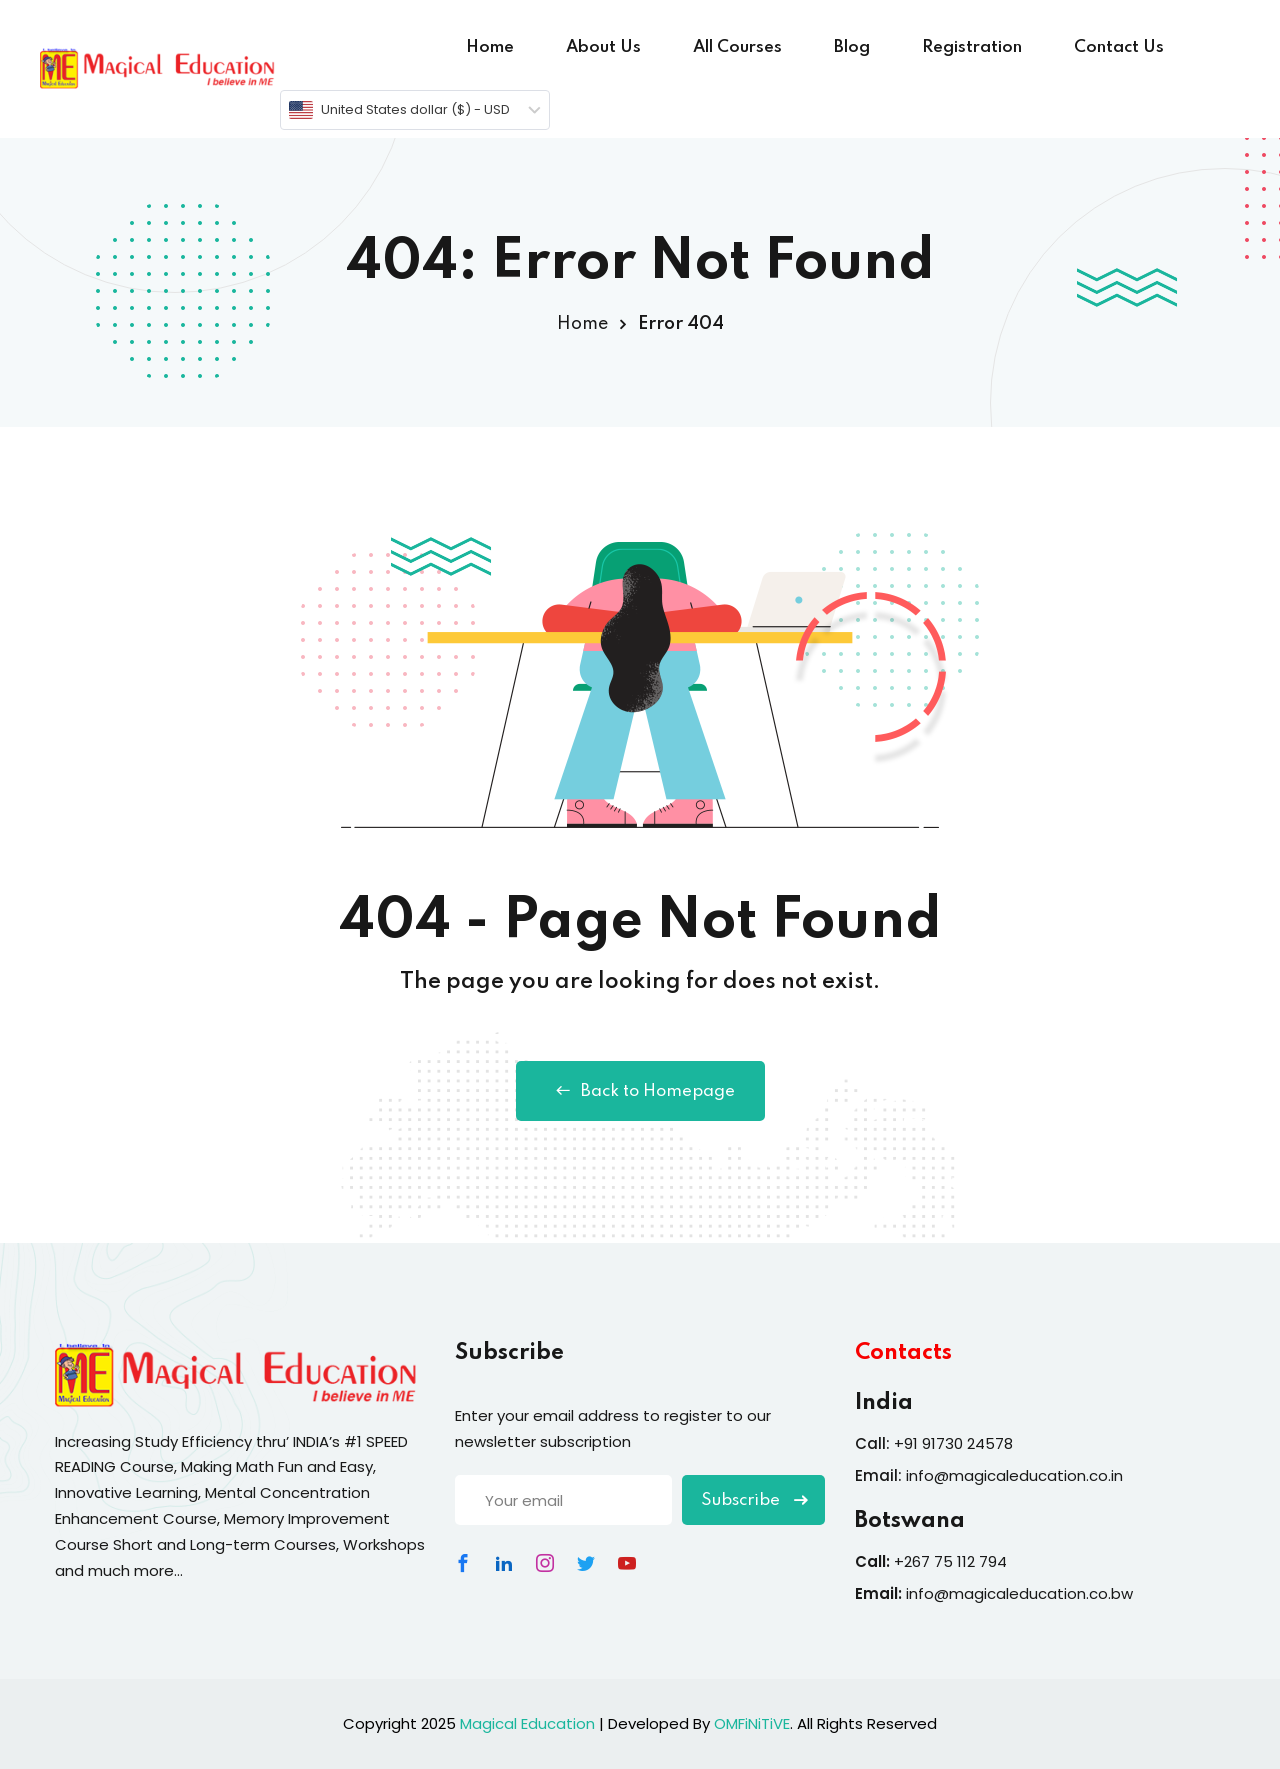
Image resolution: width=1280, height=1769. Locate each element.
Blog (852, 47)
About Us (603, 47)
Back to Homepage (640, 1091)
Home (490, 47)
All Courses (737, 47)
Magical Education (527, 1723)
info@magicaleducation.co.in (1014, 1475)
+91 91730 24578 (953, 1443)
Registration (972, 47)
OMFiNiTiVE (752, 1723)
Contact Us (1119, 47)
